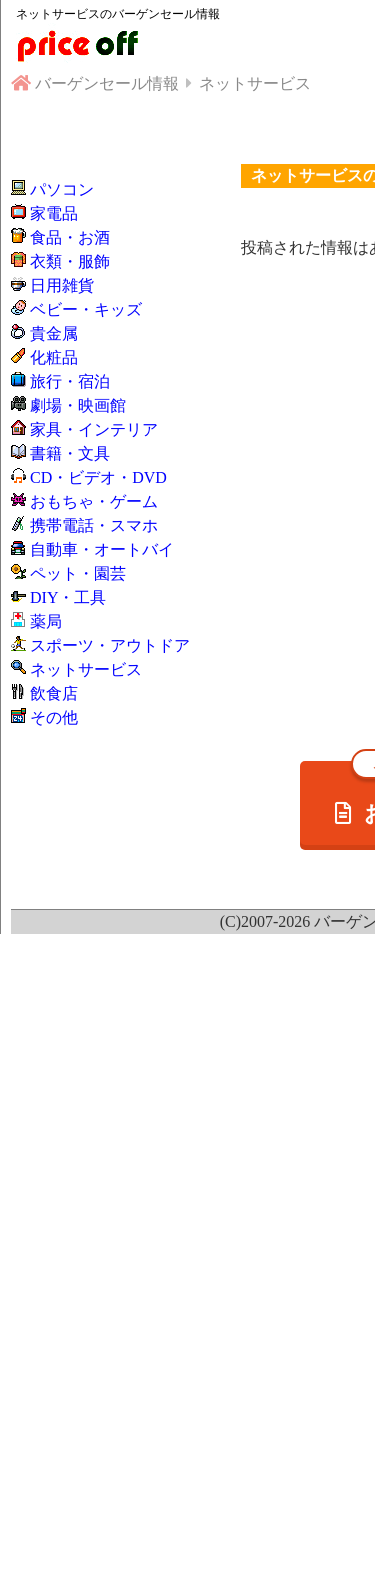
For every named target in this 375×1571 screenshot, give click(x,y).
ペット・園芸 (78, 573)
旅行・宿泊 (70, 381)
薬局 (46, 621)
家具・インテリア (94, 429)
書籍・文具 (70, 453)
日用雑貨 (62, 285)
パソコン (62, 189)
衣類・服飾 (70, 261)
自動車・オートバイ (102, 549)
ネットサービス (86, 669)
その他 (54, 717)
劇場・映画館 (78, 405)
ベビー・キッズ (86, 309)
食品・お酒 (70, 237)
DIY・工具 (68, 597)
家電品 (54, 213)
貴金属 (54, 333)
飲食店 (54, 693)
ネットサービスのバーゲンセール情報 (118, 14)
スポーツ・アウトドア (110, 645)
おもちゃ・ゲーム (94, 501)
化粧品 (54, 357)
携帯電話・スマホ (94, 525)
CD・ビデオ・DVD (98, 477)
